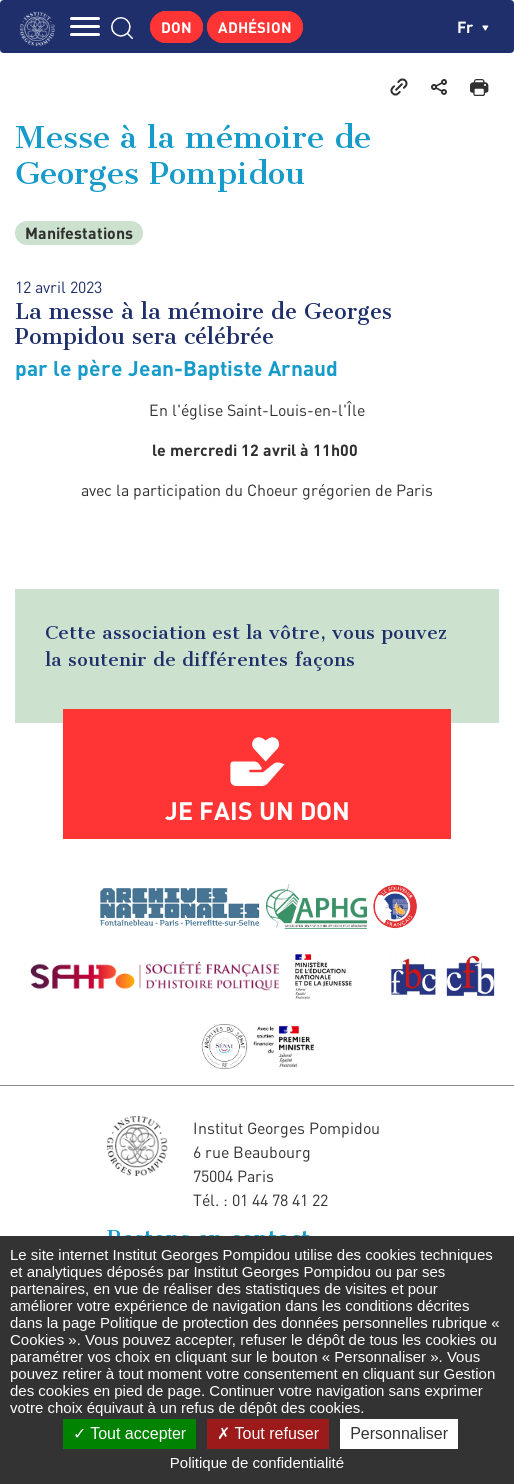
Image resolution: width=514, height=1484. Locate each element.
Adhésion (255, 27)
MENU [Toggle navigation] (85, 26)
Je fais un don (257, 810)
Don (176, 27)
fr (473, 26)
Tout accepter (129, 1433)
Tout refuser (268, 1433)
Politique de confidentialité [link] (257, 1462)
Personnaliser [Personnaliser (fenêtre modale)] (399, 1433)
